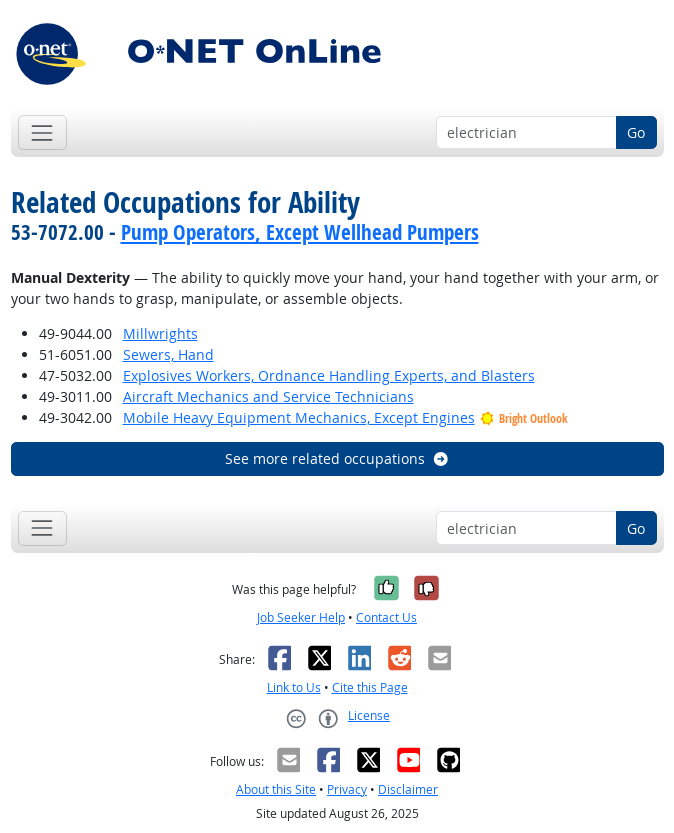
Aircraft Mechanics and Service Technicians (268, 396)
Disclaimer (408, 789)
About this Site (276, 789)
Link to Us (294, 687)
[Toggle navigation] (42, 132)
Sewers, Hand (168, 354)
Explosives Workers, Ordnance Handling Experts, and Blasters (329, 375)
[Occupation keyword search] (526, 133)
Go (636, 132)
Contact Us (386, 617)
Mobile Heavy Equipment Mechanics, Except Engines (299, 417)
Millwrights (160, 333)
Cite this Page (370, 687)
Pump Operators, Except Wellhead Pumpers (300, 232)
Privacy (347, 789)
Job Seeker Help (301, 617)
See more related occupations (337, 458)
